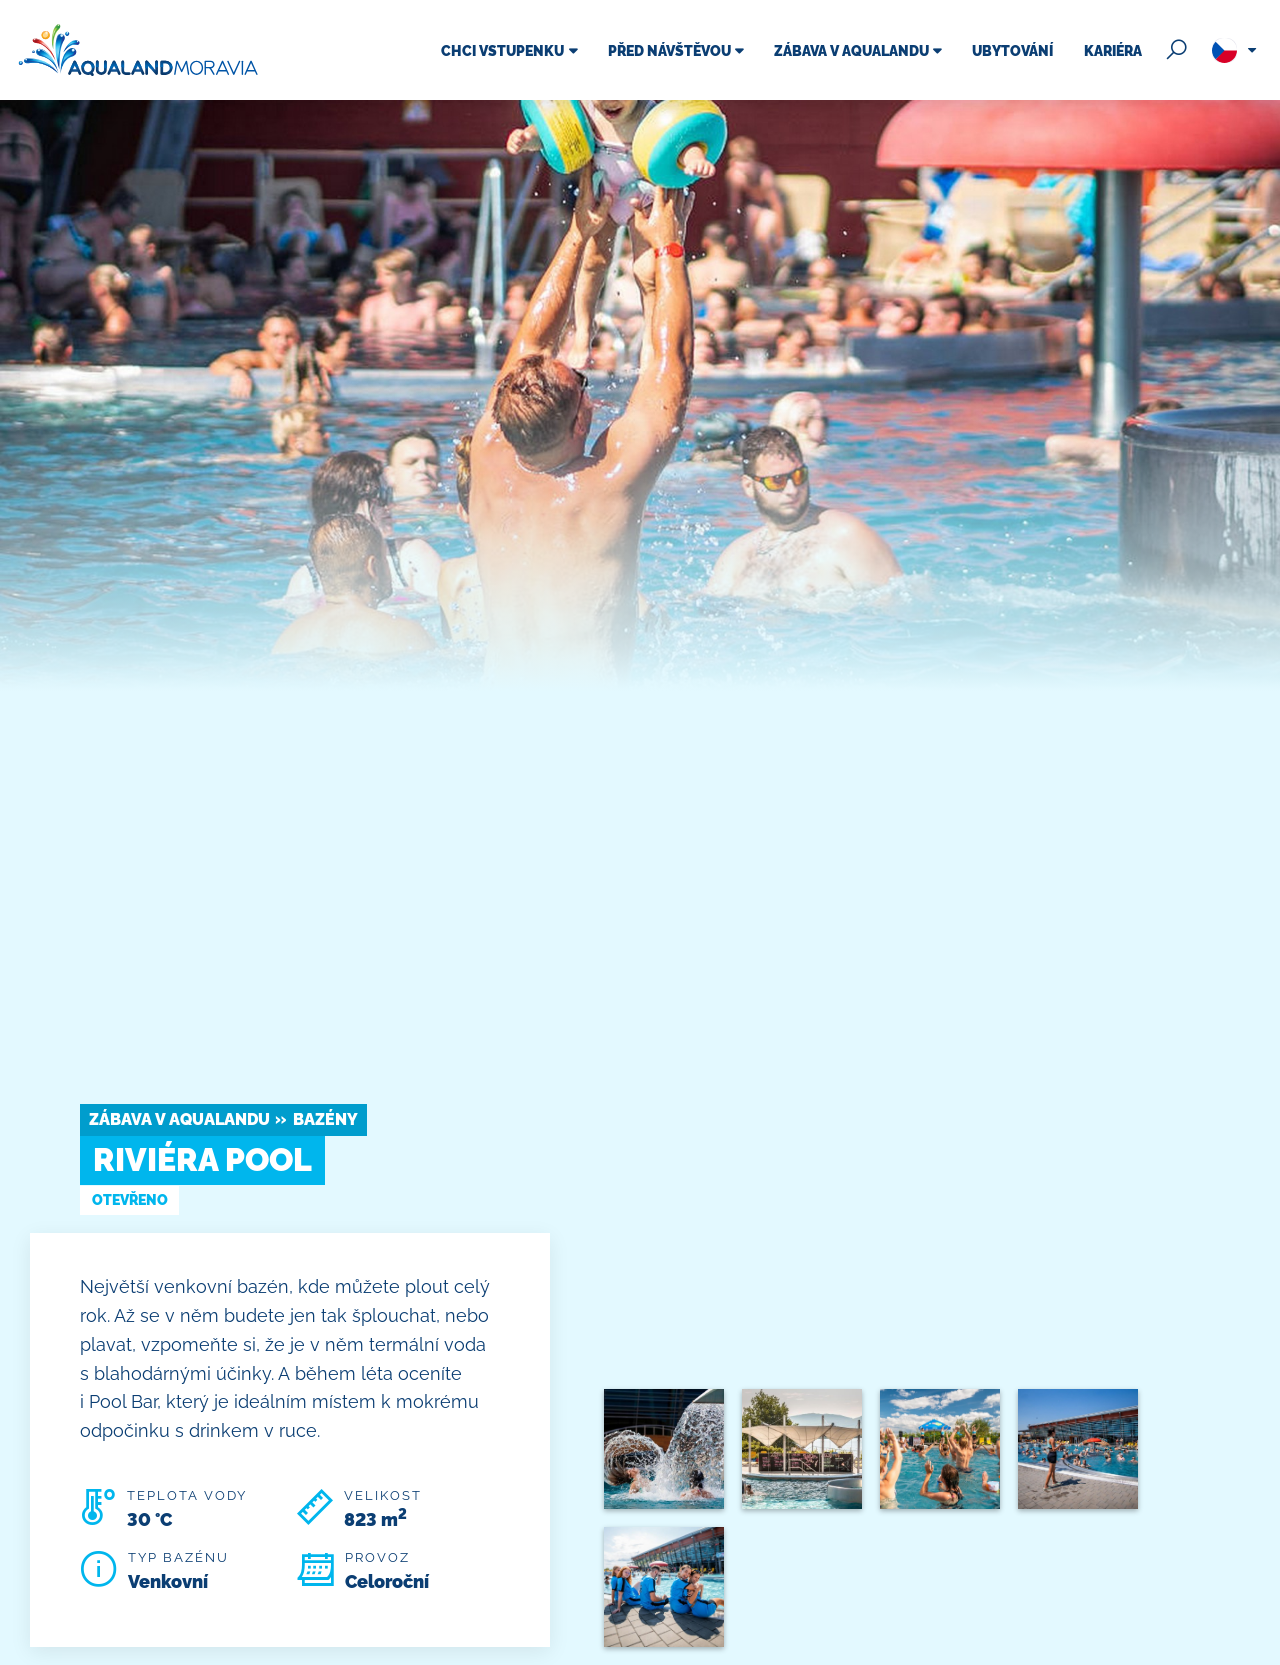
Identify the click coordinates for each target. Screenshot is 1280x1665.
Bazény (325, 1119)
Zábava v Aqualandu (179, 1119)
